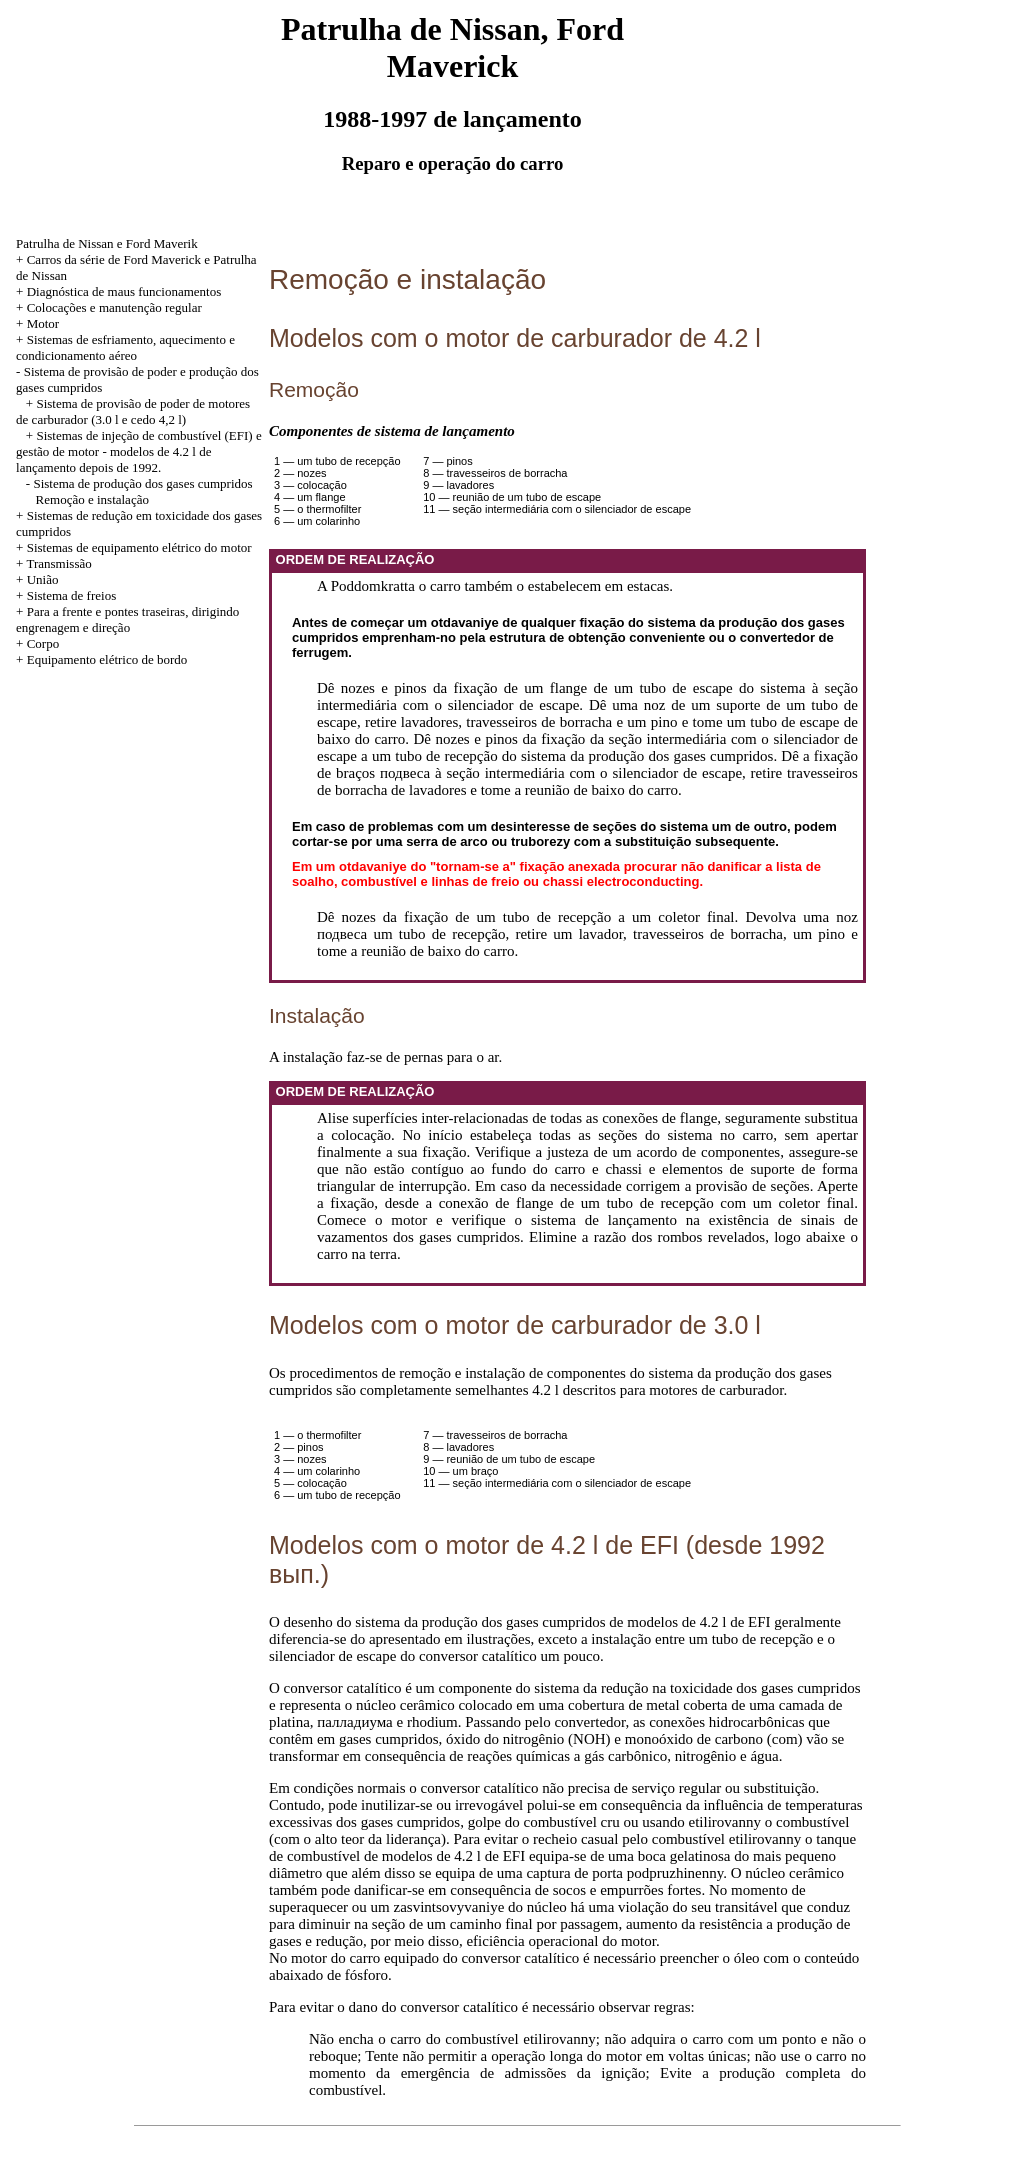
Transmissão (58, 563)
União (43, 579)
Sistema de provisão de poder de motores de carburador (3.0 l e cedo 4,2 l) (133, 411)
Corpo (43, 643)
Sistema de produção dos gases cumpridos (142, 483)
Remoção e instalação (92, 499)
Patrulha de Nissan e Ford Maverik (107, 243)
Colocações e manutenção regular (114, 307)
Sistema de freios (72, 595)
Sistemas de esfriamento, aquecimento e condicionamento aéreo (125, 347)
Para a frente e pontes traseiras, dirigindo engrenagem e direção (127, 619)
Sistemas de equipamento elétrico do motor (139, 547)
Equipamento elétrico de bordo (107, 659)
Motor (43, 323)
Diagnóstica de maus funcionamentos (124, 291)
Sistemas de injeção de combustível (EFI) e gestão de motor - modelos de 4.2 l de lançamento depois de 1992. (139, 451)
